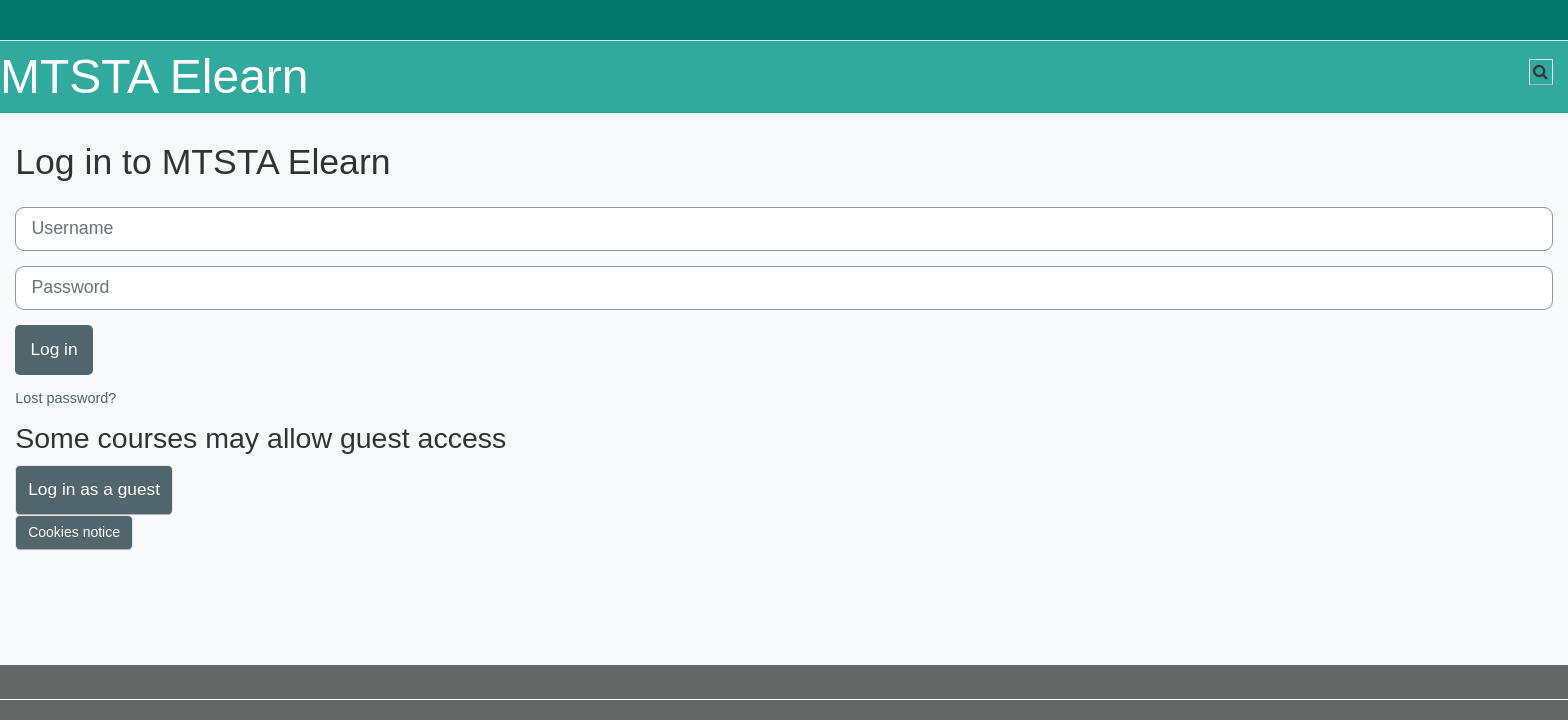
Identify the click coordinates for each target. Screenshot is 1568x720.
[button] (1541, 72)
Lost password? (65, 398)
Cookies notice (74, 532)
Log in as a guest (94, 489)
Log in (53, 349)
